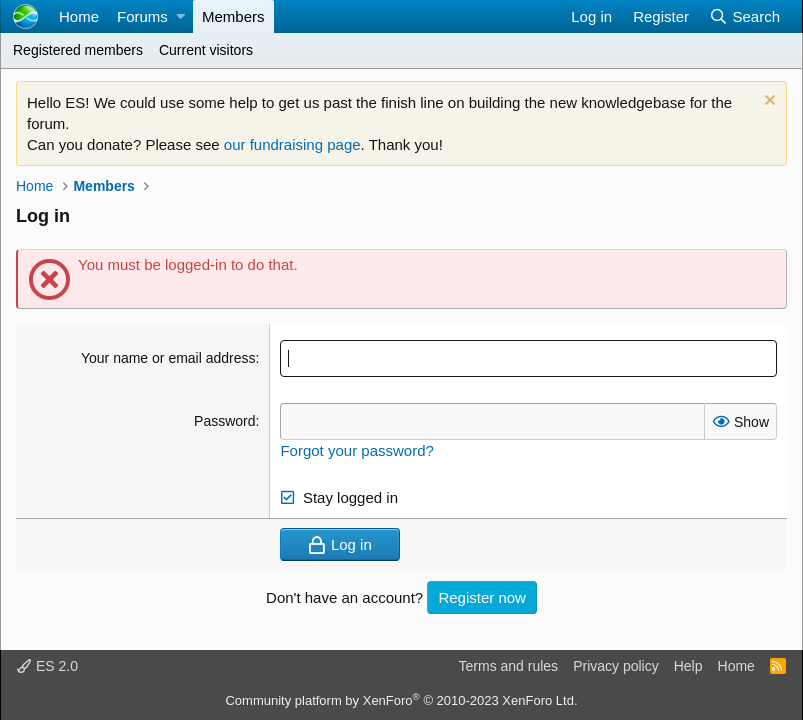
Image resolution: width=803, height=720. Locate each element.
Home (79, 16)
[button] (181, 16)
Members (233, 16)
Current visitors (206, 50)
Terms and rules (509, 666)
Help (688, 666)
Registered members (78, 50)
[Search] (744, 16)
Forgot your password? (356, 450)
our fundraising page (292, 144)
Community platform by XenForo (401, 700)
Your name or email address (168, 358)
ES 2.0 (47, 666)
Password (224, 421)
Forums (142, 16)
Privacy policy (616, 666)
